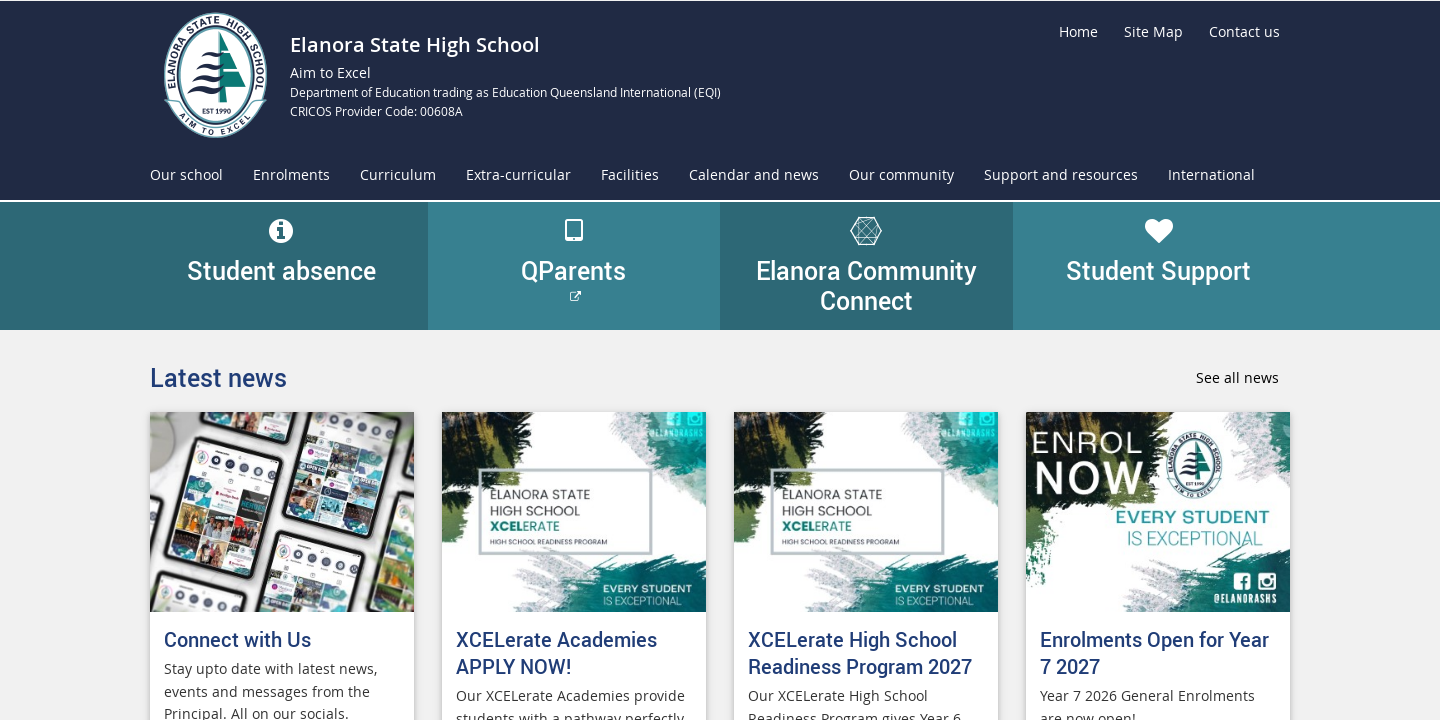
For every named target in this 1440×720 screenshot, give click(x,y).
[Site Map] (1153, 32)
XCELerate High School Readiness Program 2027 (860, 653)
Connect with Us (237, 639)
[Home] (1078, 32)
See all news (1237, 377)
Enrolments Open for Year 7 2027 (1154, 653)
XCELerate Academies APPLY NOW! (556, 653)
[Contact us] (1244, 32)
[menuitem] (186, 175)
